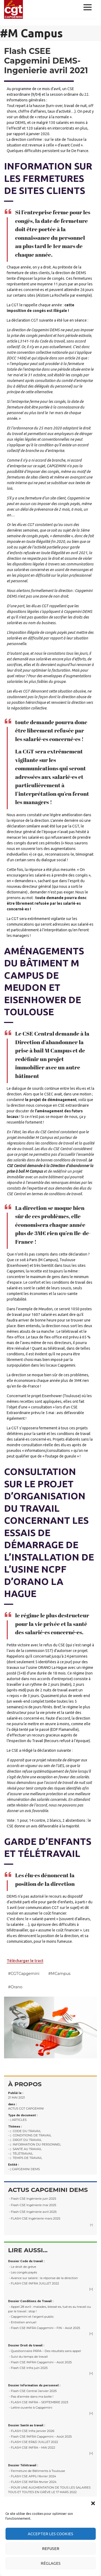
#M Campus (59, 1973)
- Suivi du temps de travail (28, 2356)
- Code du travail (24, 2131)
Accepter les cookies (50, 2533)
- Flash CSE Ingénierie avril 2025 (32, 2212)
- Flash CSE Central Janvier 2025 (32, 2391)
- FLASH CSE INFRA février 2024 (32, 2482)
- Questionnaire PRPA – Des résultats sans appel (44, 2351)
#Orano (15, 1987)
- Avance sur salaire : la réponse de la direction (43, 2278)
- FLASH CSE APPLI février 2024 (32, 2476)
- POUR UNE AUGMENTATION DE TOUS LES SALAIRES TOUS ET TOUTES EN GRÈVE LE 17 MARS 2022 (49, 2490)
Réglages (51, 2563)
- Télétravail (20, 2153)
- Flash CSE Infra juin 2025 (28, 2368)
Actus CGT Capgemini (26, 2108)
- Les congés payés (22, 2272)
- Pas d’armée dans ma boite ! (30, 2396)
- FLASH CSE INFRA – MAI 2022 (31, 2447)
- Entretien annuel (22, 2322)
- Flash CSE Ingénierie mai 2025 (32, 2205)
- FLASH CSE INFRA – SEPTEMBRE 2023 (38, 2402)
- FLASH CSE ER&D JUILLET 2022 (33, 2442)
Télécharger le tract (25, 1961)
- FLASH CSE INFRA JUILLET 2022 (33, 2283)
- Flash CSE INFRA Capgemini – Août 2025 (40, 2362)
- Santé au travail (25, 2149)
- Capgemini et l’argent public (31, 2317)
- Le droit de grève (22, 2267)
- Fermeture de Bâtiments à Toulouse (36, 2471)
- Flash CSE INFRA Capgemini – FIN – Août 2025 (44, 2328)
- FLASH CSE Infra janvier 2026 (31, 2431)
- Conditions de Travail (29, 2135)
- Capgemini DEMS (24, 2169)
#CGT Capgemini (23, 1973)
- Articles (17, 2120)
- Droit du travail (25, 2140)
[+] (91, 2224)
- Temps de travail (25, 2158)
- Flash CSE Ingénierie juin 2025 (32, 2198)
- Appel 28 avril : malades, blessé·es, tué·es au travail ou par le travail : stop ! (49, 2309)
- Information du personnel (34, 2144)
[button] (93, 2503)
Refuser (50, 2548)
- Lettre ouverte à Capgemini (30, 2407)
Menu (89, 7)
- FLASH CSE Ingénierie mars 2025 (34, 2218)
